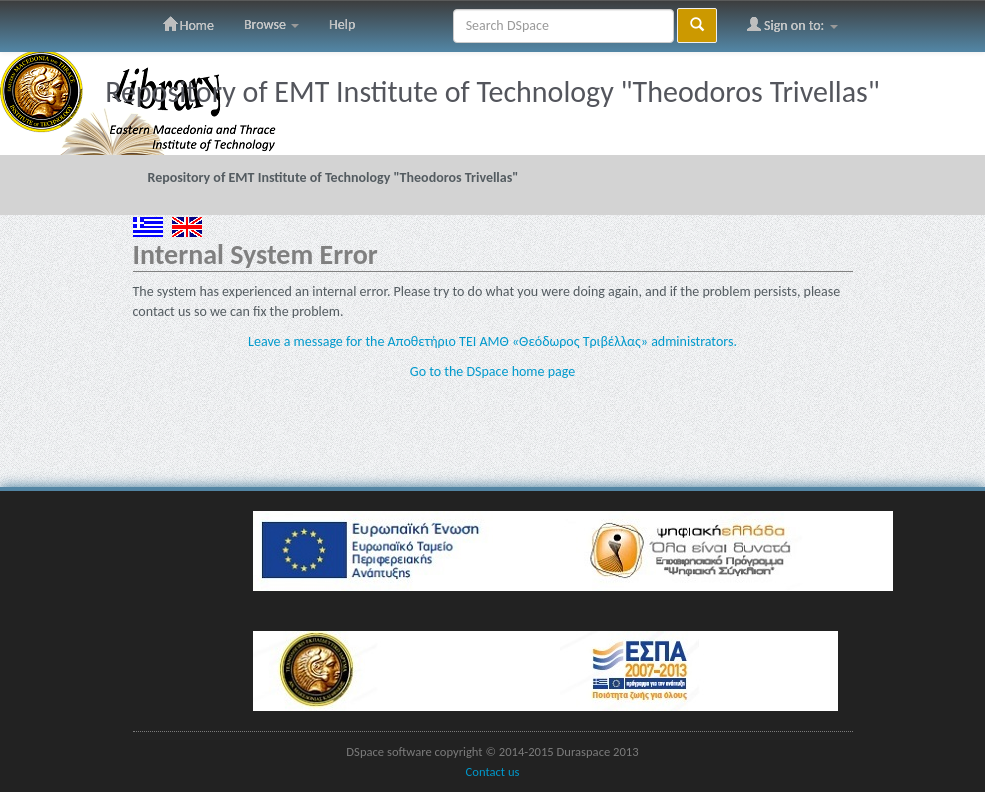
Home (188, 25)
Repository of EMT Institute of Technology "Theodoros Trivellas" (333, 177)
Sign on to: (792, 25)
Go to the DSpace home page (492, 371)
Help (342, 24)
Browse (271, 24)
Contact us (493, 771)
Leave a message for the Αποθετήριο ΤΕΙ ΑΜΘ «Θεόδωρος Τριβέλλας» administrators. (492, 341)
